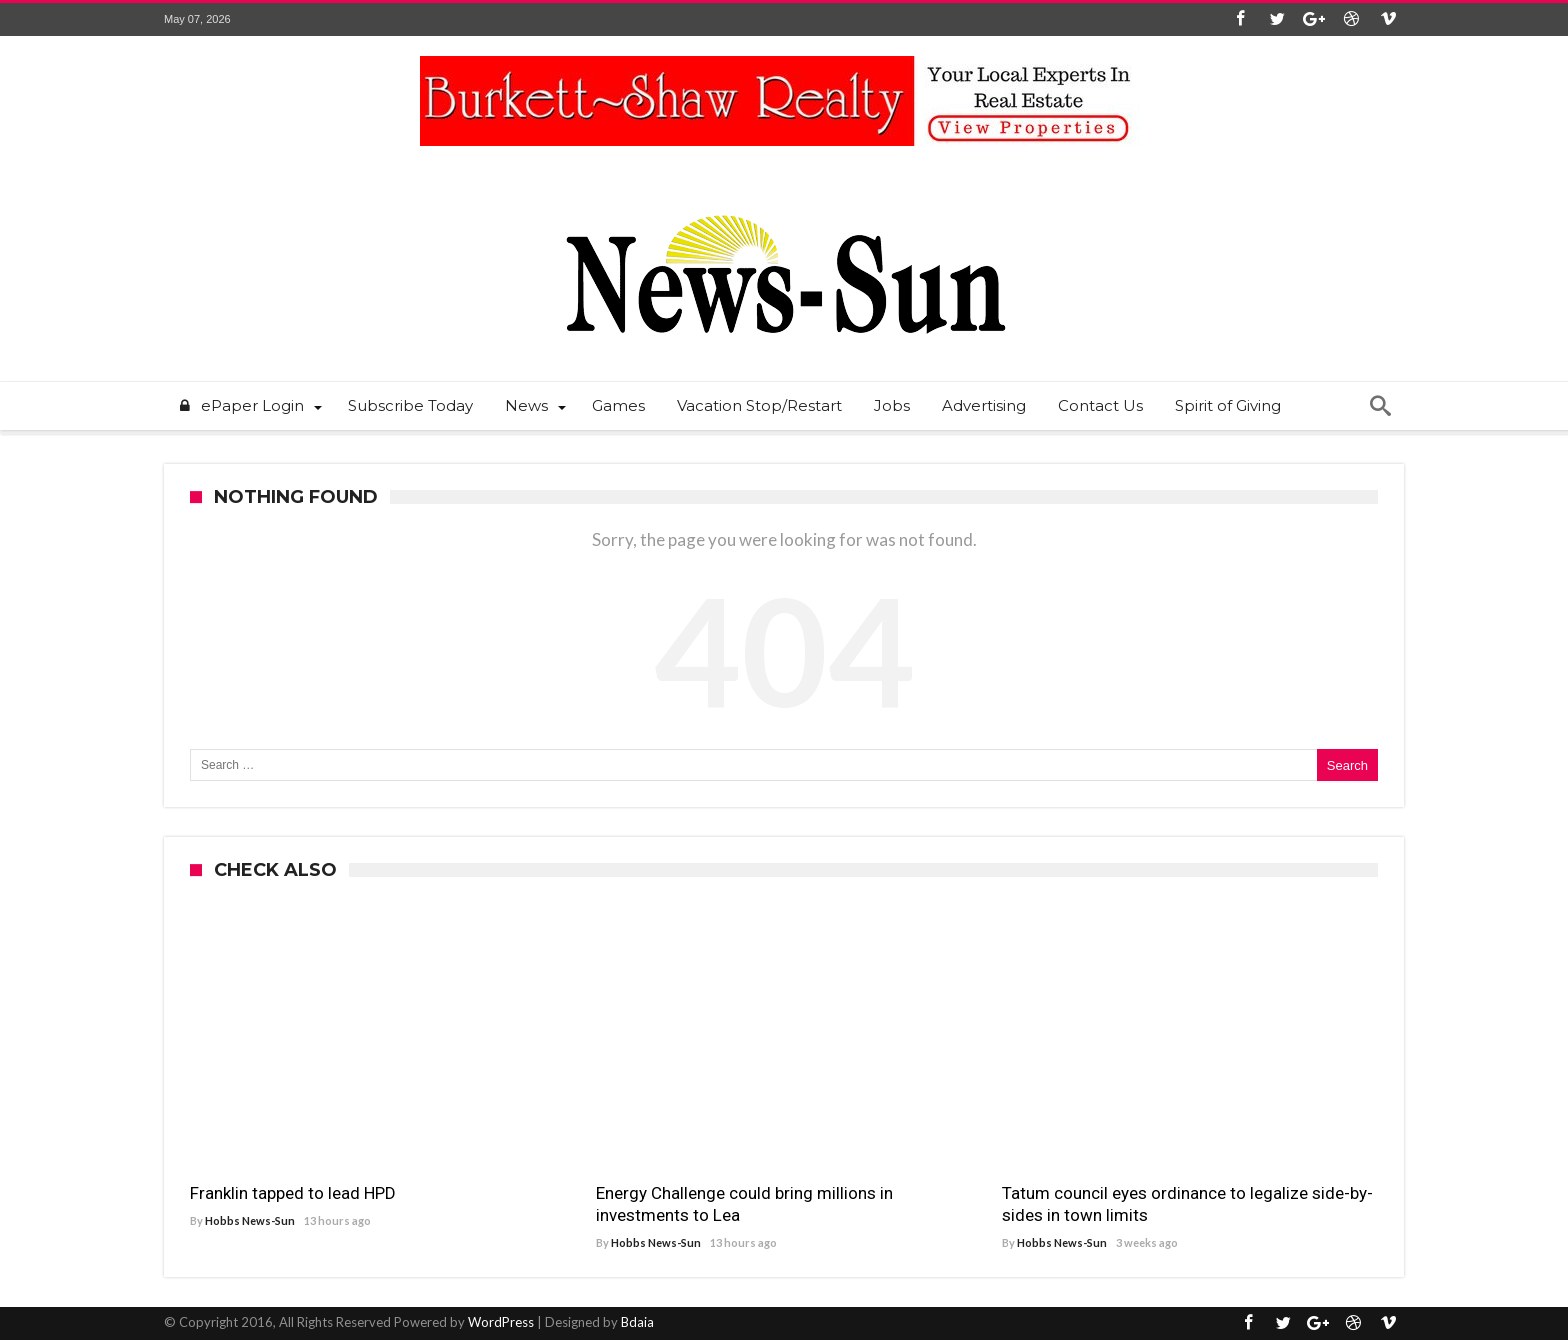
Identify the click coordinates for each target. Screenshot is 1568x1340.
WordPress (501, 1322)
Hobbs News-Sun (250, 1220)
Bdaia (637, 1322)
